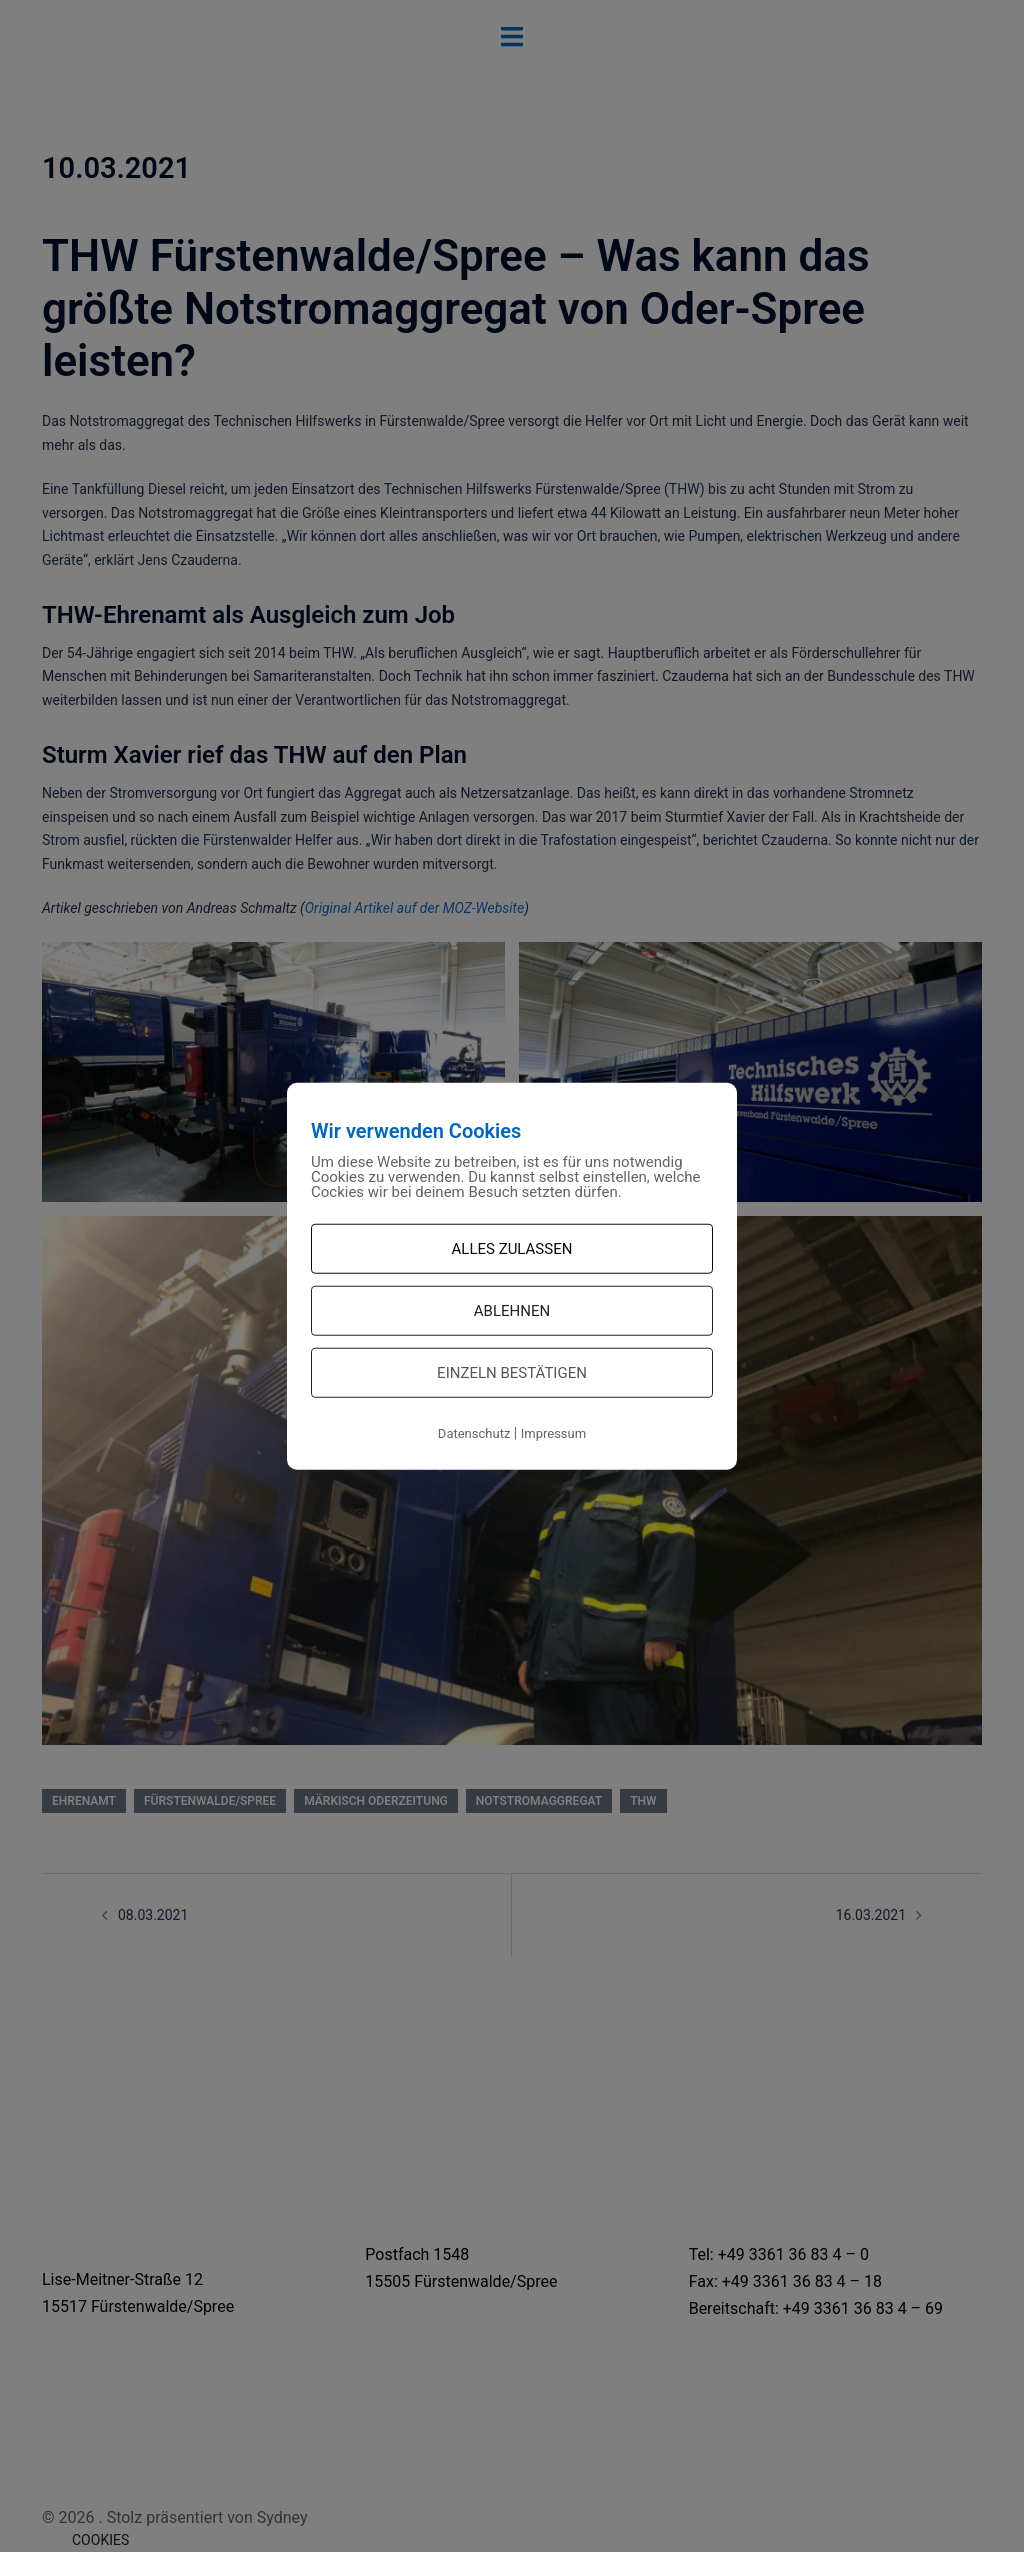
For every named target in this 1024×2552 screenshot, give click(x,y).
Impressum (553, 1433)
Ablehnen (512, 1311)
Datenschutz (474, 1433)
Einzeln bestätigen (512, 1373)
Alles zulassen (512, 1249)
